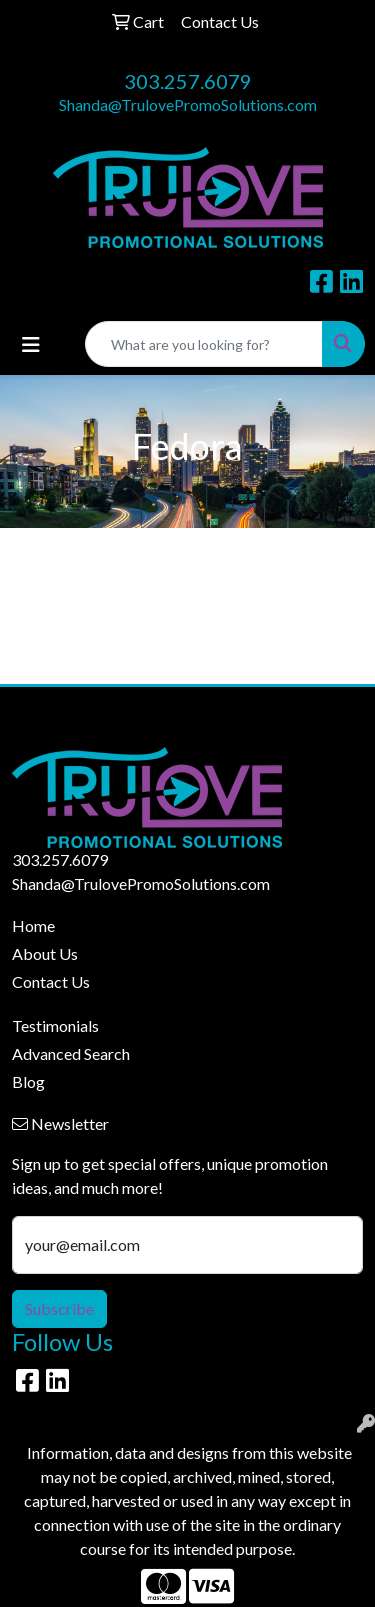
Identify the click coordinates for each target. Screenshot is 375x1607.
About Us (45, 953)
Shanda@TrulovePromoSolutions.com (188, 104)
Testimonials (55, 1025)
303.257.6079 (188, 81)
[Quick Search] (204, 344)
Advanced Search (71, 1053)
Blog (28, 1081)
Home (33, 925)
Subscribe (59, 1308)
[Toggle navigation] (31, 344)
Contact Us (51, 981)
